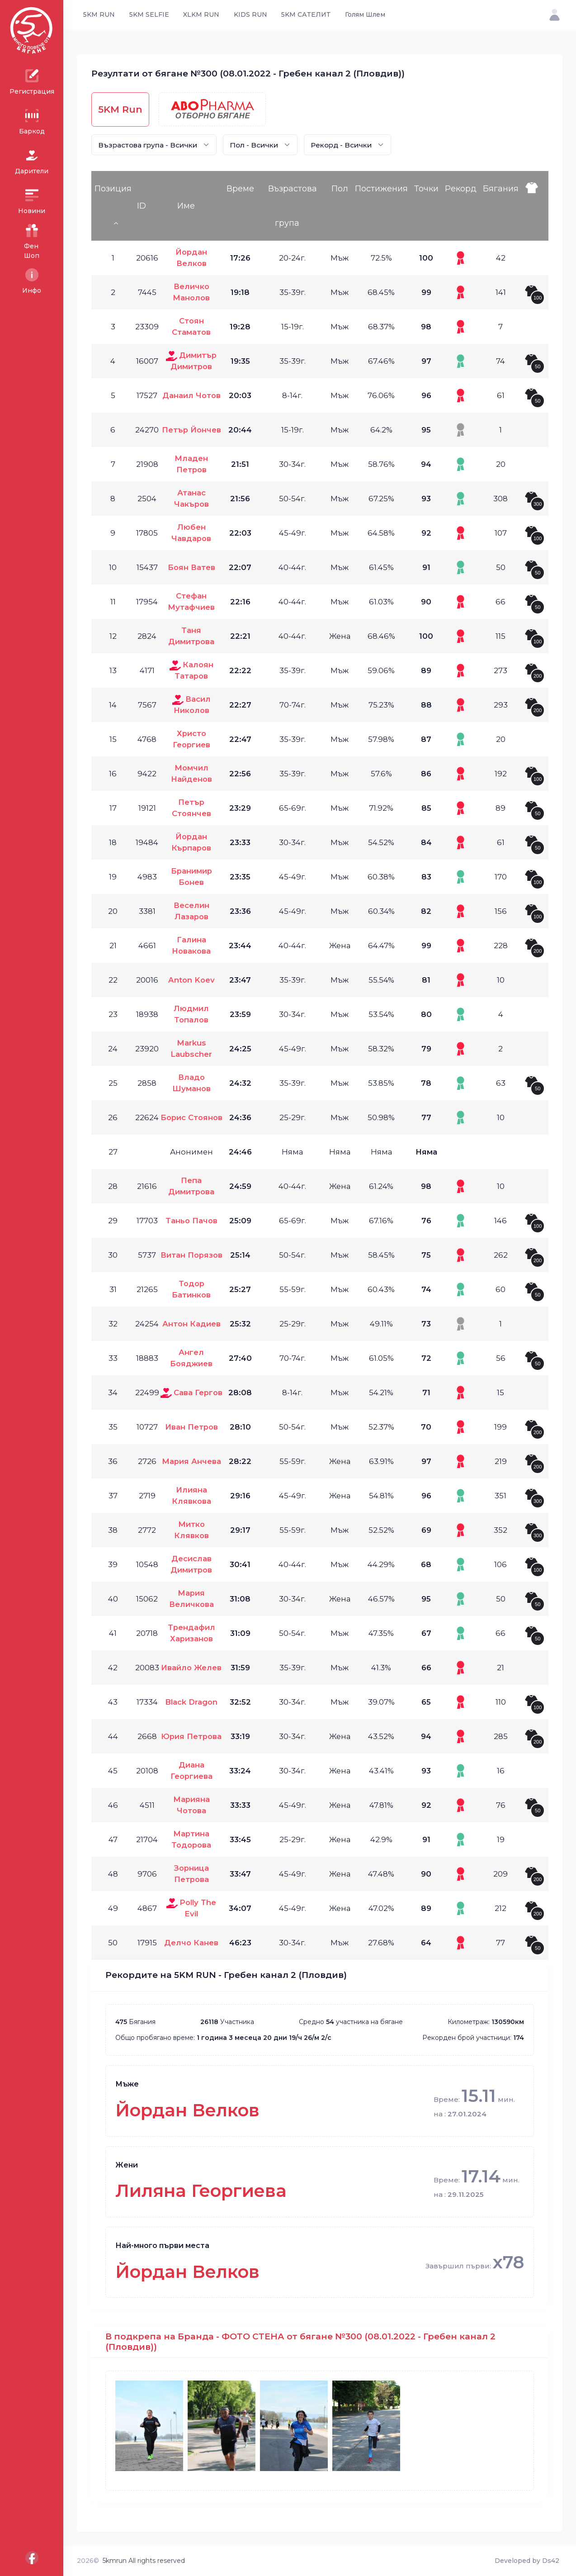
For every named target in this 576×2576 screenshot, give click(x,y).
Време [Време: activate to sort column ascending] (240, 189)
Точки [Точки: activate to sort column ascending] (426, 189)
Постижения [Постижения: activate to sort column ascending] (381, 189)
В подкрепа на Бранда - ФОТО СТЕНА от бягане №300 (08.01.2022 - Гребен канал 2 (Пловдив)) (300, 2341)
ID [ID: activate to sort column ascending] (141, 206)
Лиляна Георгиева (201, 2190)
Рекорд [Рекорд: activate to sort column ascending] (461, 189)
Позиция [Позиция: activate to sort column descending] (113, 189)
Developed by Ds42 (527, 2561)
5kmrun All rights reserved (144, 2561)
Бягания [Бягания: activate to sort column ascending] (501, 189)
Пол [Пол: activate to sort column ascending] (339, 189)
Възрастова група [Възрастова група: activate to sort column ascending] (292, 206)
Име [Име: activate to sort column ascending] (186, 206)
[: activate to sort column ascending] (535, 206)
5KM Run (120, 109)
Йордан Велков (187, 2110)
